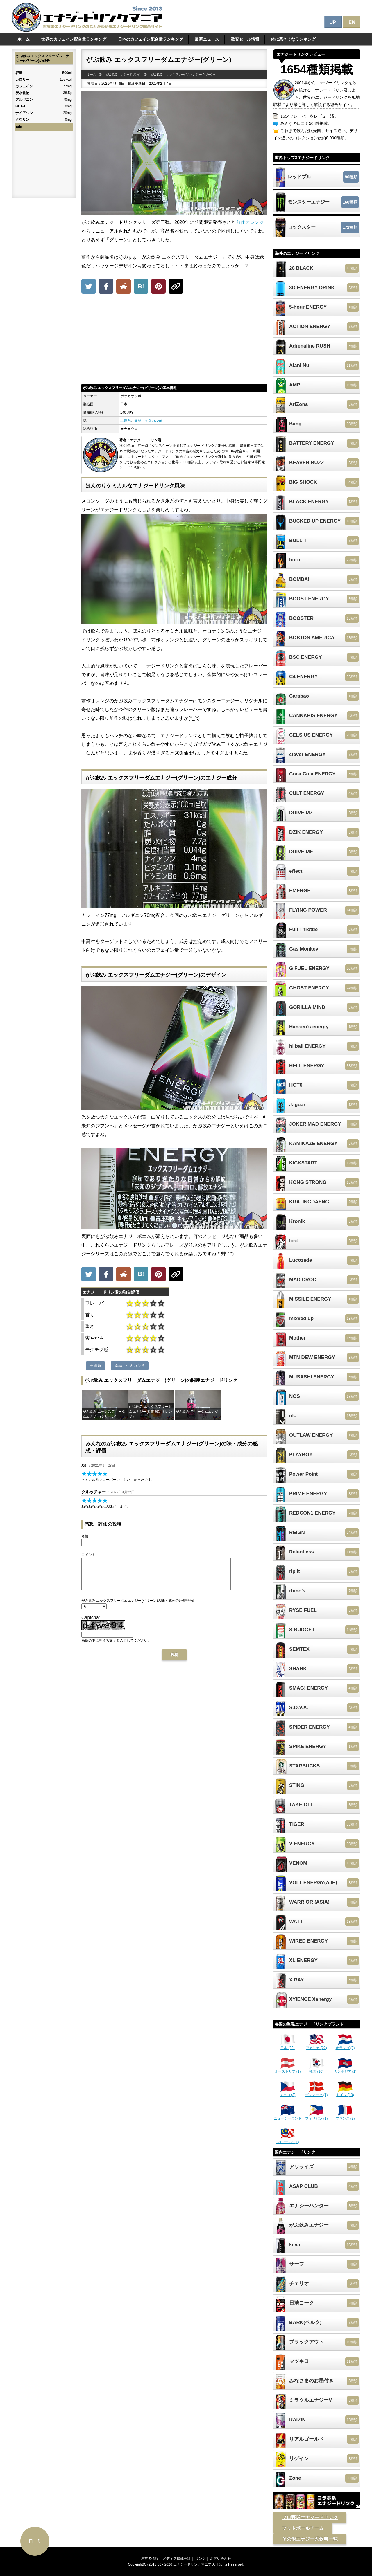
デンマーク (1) (316, 2093)
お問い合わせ (220, 2559)
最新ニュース (207, 39)
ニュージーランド (288, 2116)
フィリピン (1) (316, 2116)
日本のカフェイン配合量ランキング (150, 39)
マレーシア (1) (287, 2140)
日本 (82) (287, 2046)
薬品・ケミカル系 (148, 420)
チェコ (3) (288, 2093)
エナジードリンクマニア (192, 2564)
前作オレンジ (250, 222)
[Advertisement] (174, 340)
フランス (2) (345, 2116)
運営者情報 (149, 2559)
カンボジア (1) (345, 2069)
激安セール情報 (245, 39)
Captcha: (90, 1623)
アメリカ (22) (316, 2046)
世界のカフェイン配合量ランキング (73, 39)
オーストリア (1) (288, 2069)
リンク (200, 2559)
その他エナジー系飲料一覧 (310, 2539)
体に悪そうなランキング (293, 39)
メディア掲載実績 (177, 2559)
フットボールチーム (303, 2528)
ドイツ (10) (345, 2093)
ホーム (23, 39)
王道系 (125, 420)
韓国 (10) (316, 2069)
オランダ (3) (345, 2046)
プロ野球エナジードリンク (310, 2517)
